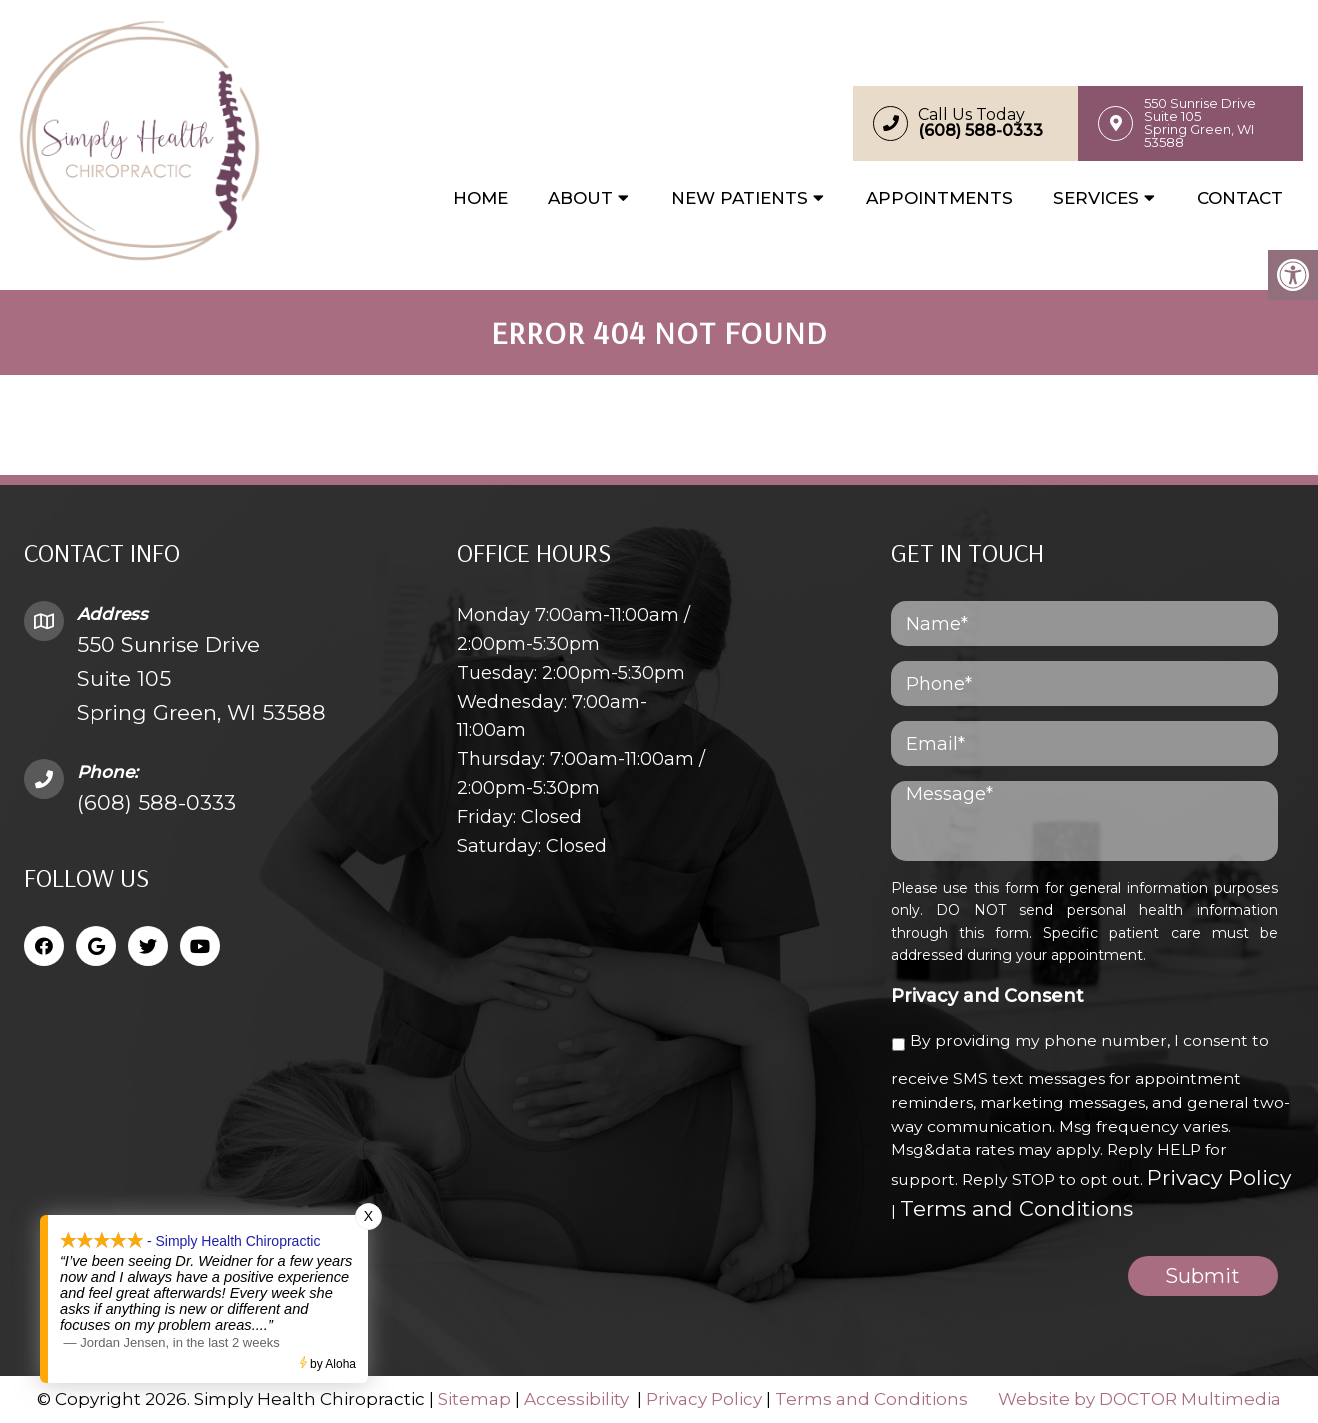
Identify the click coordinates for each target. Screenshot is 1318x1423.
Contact (1240, 198)
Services (1096, 198)
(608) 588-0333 (156, 802)
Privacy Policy (1219, 1177)
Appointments (939, 198)
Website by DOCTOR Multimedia (1139, 1399)
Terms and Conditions (1016, 1208)
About (580, 198)
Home (480, 198)
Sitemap (474, 1399)
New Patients (739, 198)
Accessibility (576, 1399)
